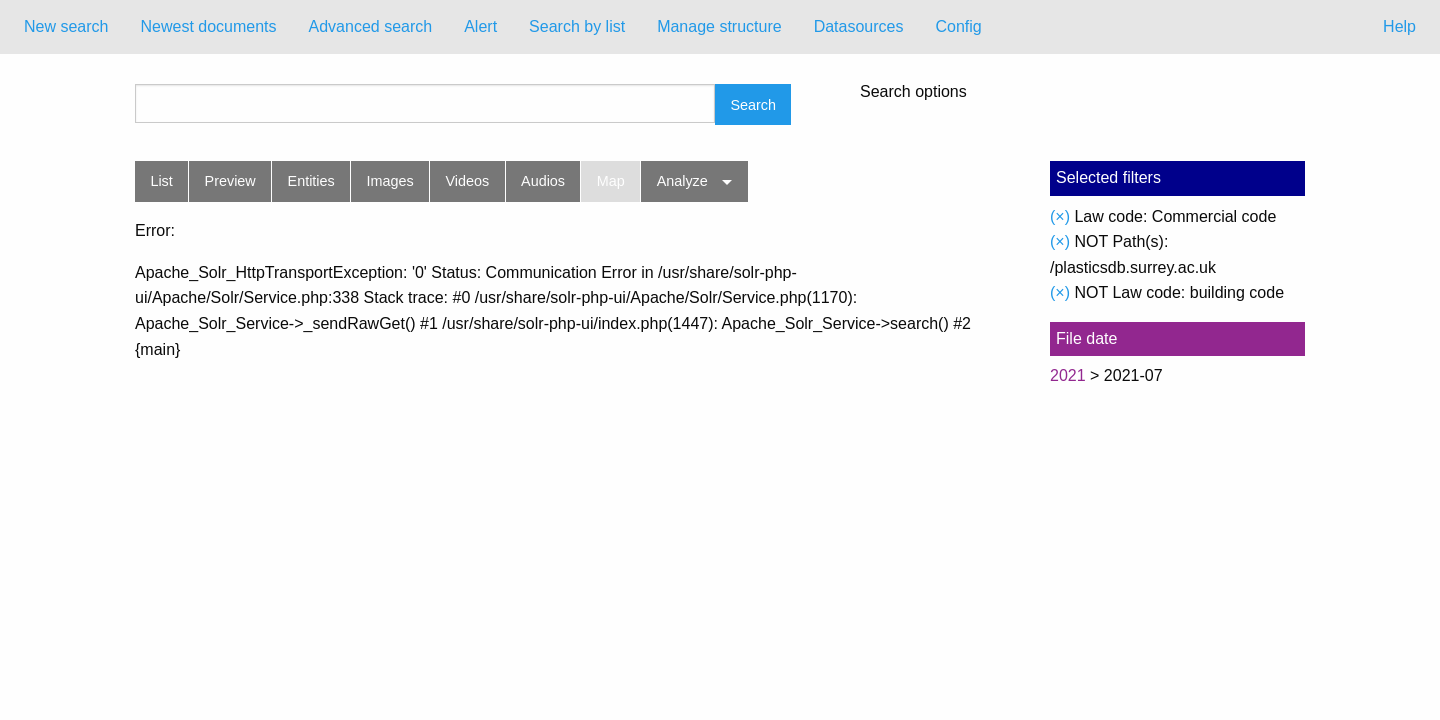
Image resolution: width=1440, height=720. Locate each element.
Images (390, 181)
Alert (480, 26)
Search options (913, 92)
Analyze (682, 181)
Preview (230, 181)
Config (958, 26)
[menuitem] (66, 27)
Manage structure (719, 26)
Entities (311, 181)
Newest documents (208, 26)
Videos (468, 181)
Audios (543, 181)
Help (1399, 26)
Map (611, 181)
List (161, 181)
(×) (1060, 216)
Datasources (859, 26)
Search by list (577, 26)
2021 (1068, 375)
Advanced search (371, 26)
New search (66, 26)
